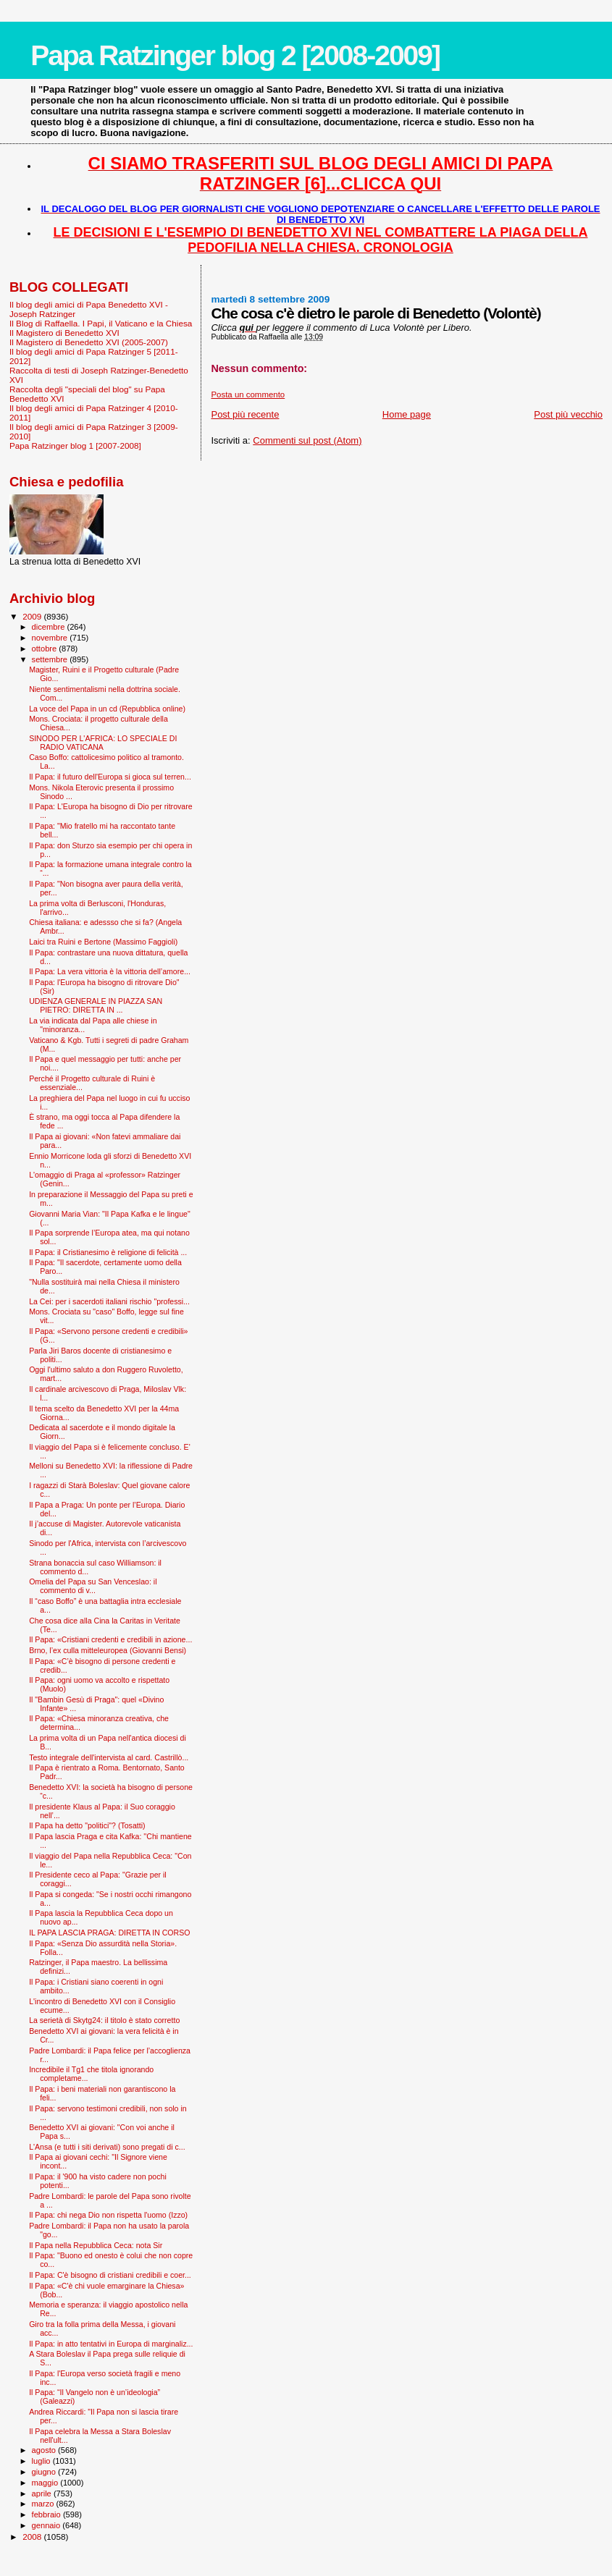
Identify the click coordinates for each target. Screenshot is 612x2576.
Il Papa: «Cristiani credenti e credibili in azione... (110, 1639)
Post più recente (245, 414)
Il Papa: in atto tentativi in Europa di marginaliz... (111, 2343)
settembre (51, 659)
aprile (43, 2493)
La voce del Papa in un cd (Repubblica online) (107, 708)
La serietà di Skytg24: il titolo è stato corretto (104, 2020)
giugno (45, 2471)
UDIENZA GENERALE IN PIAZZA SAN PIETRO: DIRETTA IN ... (95, 1005)
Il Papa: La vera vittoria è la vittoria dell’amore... (109, 971)
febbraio (47, 2514)
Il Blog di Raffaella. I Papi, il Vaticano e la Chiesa (100, 323)
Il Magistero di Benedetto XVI (64, 332)
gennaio (47, 2525)
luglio (42, 2461)
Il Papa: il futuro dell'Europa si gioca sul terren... (110, 776)
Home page (406, 414)
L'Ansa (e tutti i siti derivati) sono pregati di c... (107, 2146)
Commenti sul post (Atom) (307, 440)
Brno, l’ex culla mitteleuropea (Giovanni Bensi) (107, 1650)
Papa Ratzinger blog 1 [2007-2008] (75, 445)
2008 (32, 2536)
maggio (46, 2482)
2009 (32, 616)
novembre (51, 637)
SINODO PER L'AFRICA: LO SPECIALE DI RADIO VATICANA (103, 742)
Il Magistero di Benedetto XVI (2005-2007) (88, 342)
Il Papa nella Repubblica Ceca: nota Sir (95, 2245)
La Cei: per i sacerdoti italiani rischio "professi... (109, 1301)
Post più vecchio (568, 414)
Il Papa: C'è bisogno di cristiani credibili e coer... (110, 2275)
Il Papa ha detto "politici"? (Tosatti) (87, 1825)
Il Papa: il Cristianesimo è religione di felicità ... (108, 1252)
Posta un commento (248, 394)
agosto (45, 2450)
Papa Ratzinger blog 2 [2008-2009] (235, 55)
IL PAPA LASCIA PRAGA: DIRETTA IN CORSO (109, 1932)
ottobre (45, 648)
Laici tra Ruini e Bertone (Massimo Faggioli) (103, 941)
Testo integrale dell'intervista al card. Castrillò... (108, 1757)
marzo (44, 2503)
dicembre (49, 626)
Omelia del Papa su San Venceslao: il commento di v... (92, 1586)
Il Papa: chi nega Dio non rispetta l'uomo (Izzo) (108, 2214)
